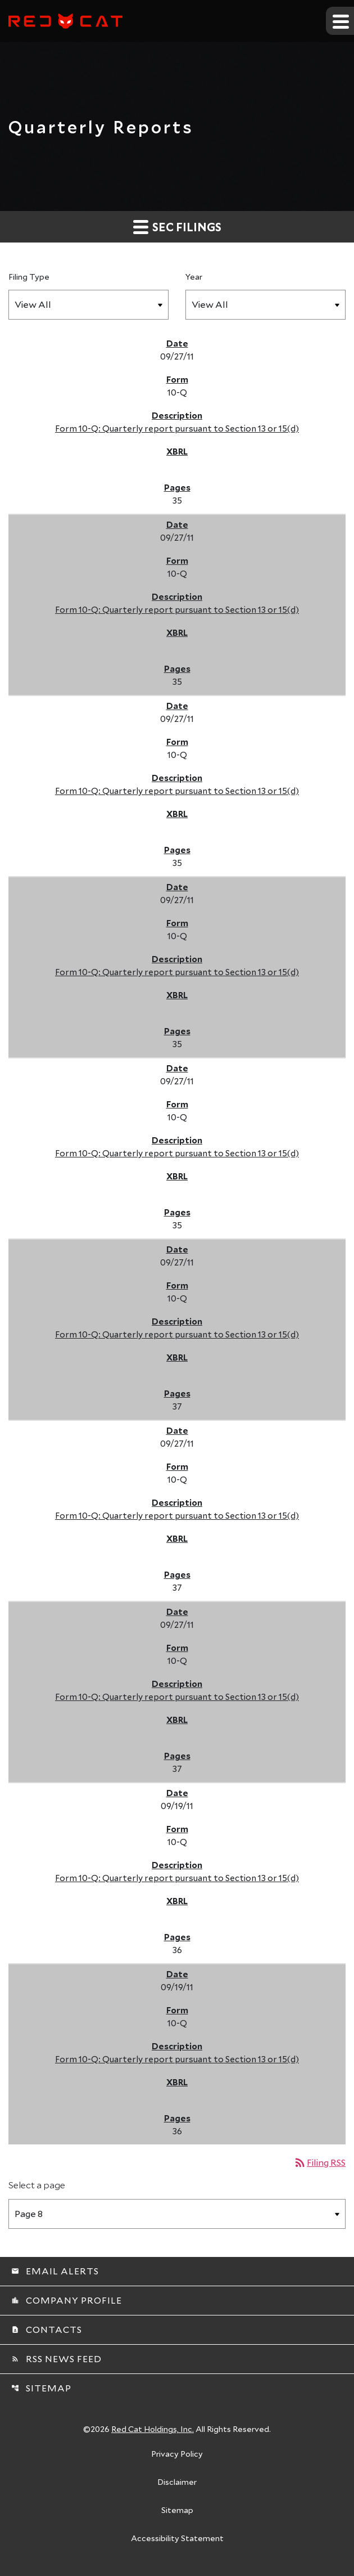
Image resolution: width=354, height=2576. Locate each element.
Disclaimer (177, 2482)
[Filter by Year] (265, 305)
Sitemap (41, 2388)
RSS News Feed (56, 2358)
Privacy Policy (177, 2454)
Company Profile (66, 2300)
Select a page (36, 2185)
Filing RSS (319, 2162)
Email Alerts (55, 2271)
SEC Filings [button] (177, 226)
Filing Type (28, 276)
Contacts (46, 2329)
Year (193, 276)
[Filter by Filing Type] (88, 305)
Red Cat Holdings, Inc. (152, 2429)
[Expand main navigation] (340, 21)
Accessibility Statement (177, 2538)
